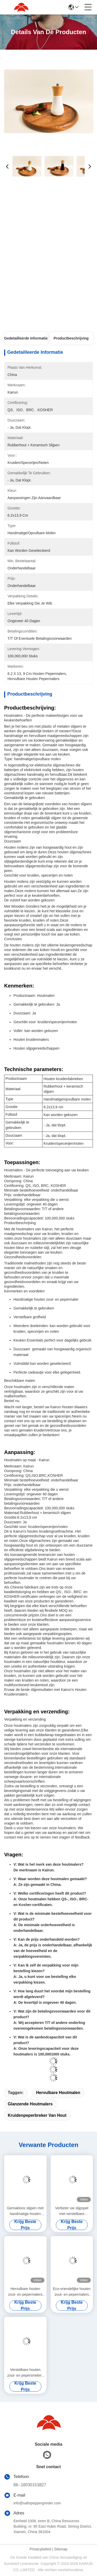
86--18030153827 (29, 2485)
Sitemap (60, 2549)
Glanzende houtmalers (30, 2104)
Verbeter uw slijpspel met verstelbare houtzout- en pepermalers (71, 2211)
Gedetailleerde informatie (26, 338)
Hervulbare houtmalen (58, 2092)
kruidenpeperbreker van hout (37, 2115)
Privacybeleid (40, 2549)
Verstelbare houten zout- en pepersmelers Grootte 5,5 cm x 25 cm (25, 2373)
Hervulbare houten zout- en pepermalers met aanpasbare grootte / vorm (25, 2292)
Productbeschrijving (71, 338)
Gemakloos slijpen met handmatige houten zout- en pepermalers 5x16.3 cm (25, 2211)
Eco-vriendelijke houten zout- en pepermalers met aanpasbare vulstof (72, 2292)
